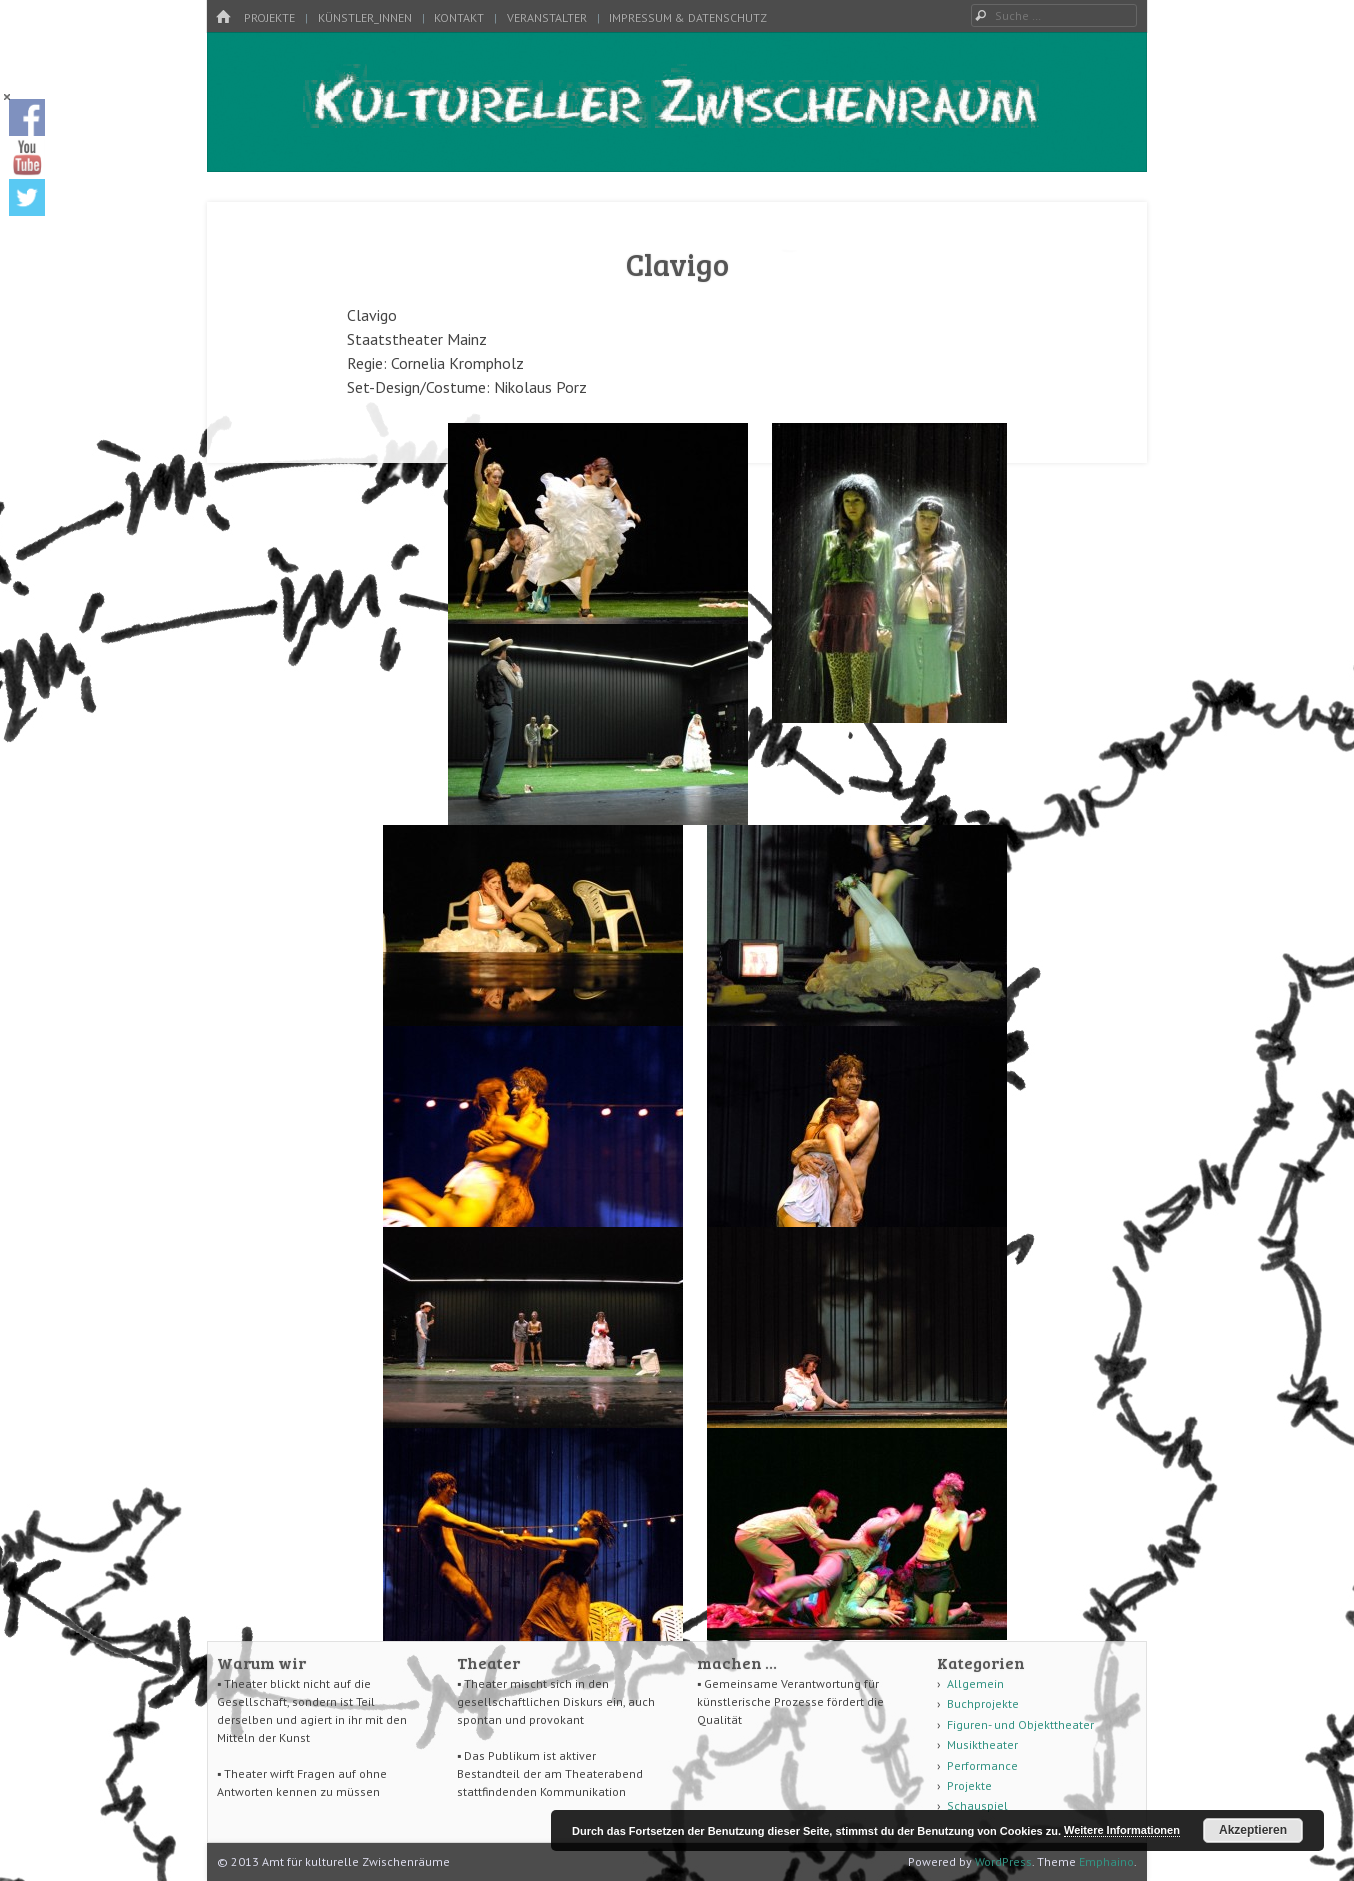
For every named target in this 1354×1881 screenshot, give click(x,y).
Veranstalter (547, 17)
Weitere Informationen (1122, 1830)
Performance (982, 1765)
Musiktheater (982, 1744)
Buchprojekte (983, 1703)
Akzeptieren (1253, 1830)
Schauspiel (977, 1805)
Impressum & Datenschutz (688, 17)
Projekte (269, 17)
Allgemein (975, 1683)
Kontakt (459, 17)
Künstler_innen (365, 17)
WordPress (1003, 1861)
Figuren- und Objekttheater (1020, 1724)
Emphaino (1106, 1861)
